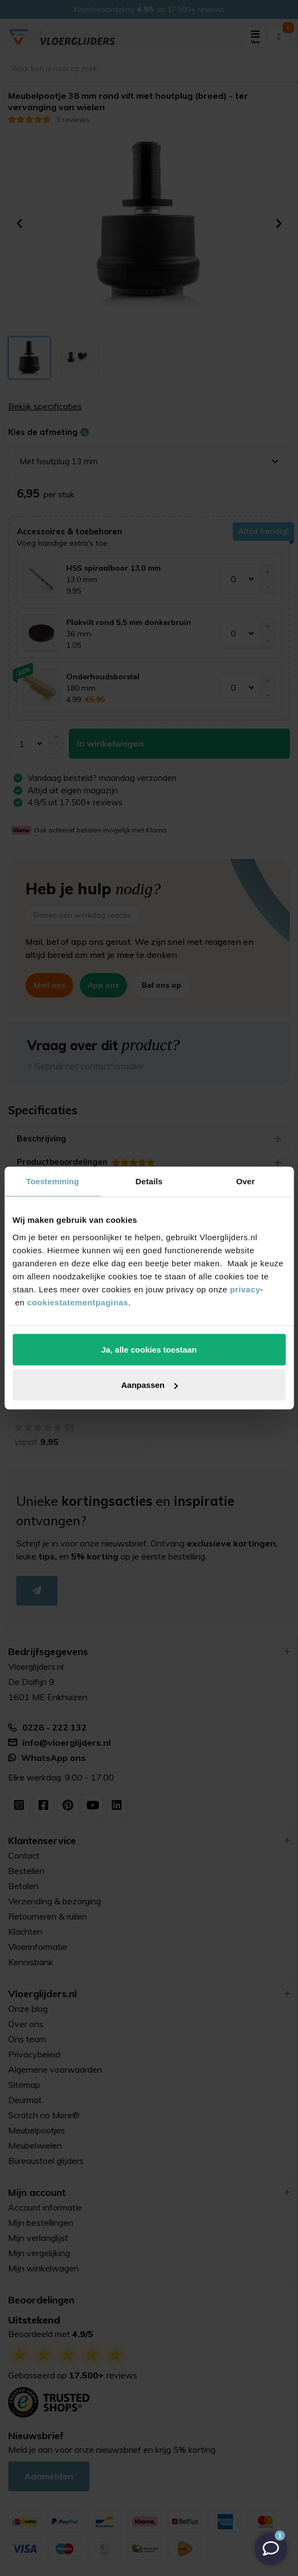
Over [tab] (245, 1181)
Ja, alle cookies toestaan (149, 1349)
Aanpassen (149, 1385)
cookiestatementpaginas (77, 1301)
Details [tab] (149, 1181)
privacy (245, 1288)
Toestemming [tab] (52, 1181)
